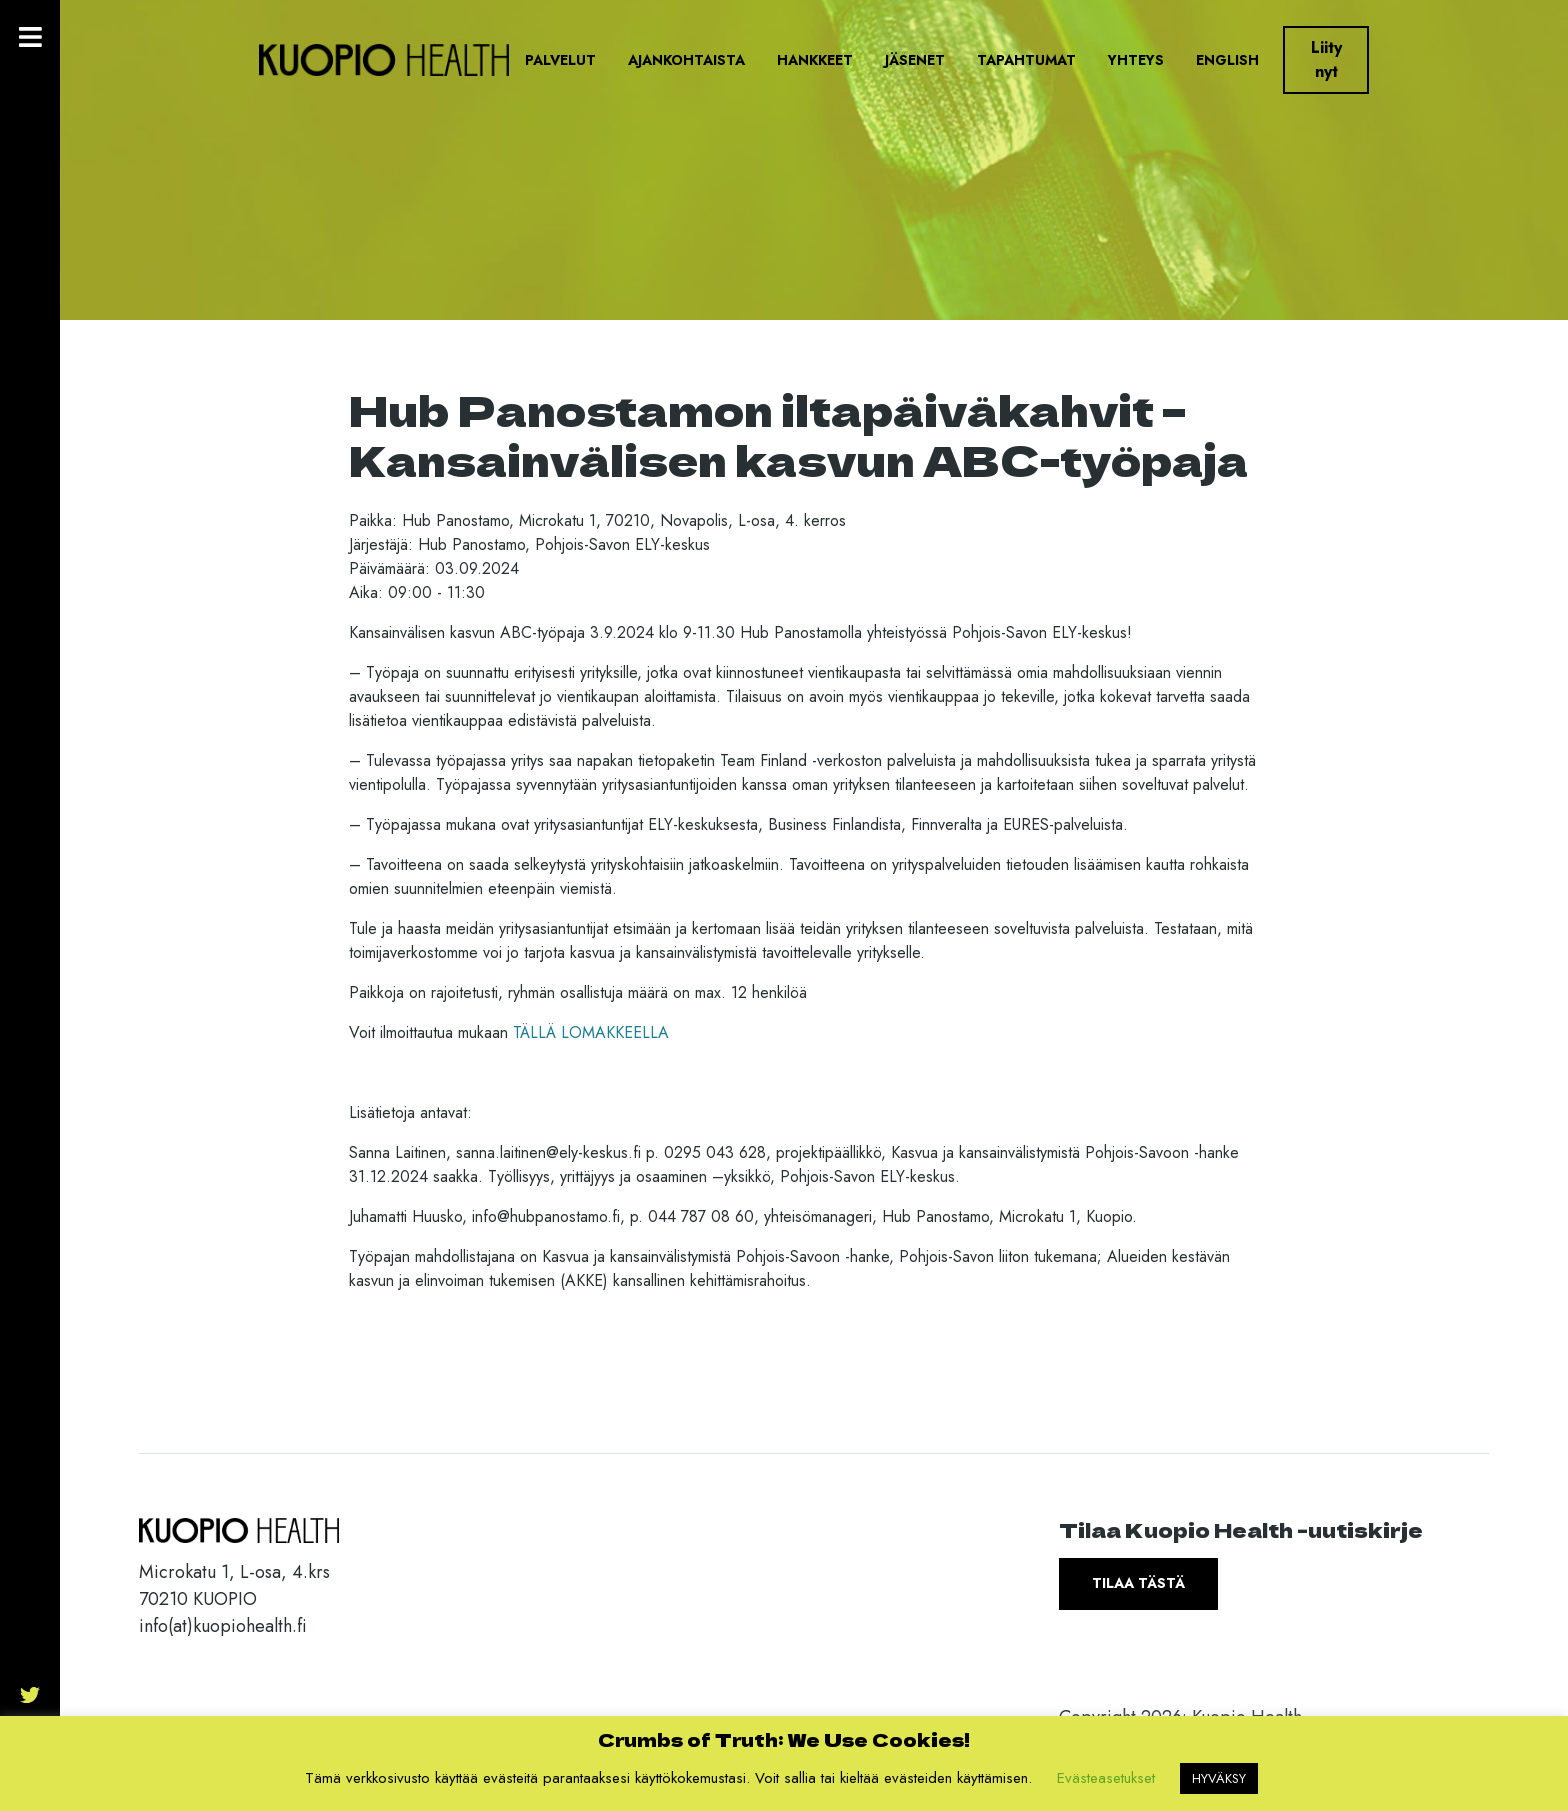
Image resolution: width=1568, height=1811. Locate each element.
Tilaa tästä (1138, 1583)
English (1227, 60)
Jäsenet (915, 60)
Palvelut (560, 60)
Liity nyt (1326, 59)
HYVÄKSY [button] (1219, 1778)
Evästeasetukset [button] (1106, 1778)
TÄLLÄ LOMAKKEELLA (591, 1032)
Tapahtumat (1026, 60)
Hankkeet (815, 60)
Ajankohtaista (686, 60)
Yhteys (1136, 60)
